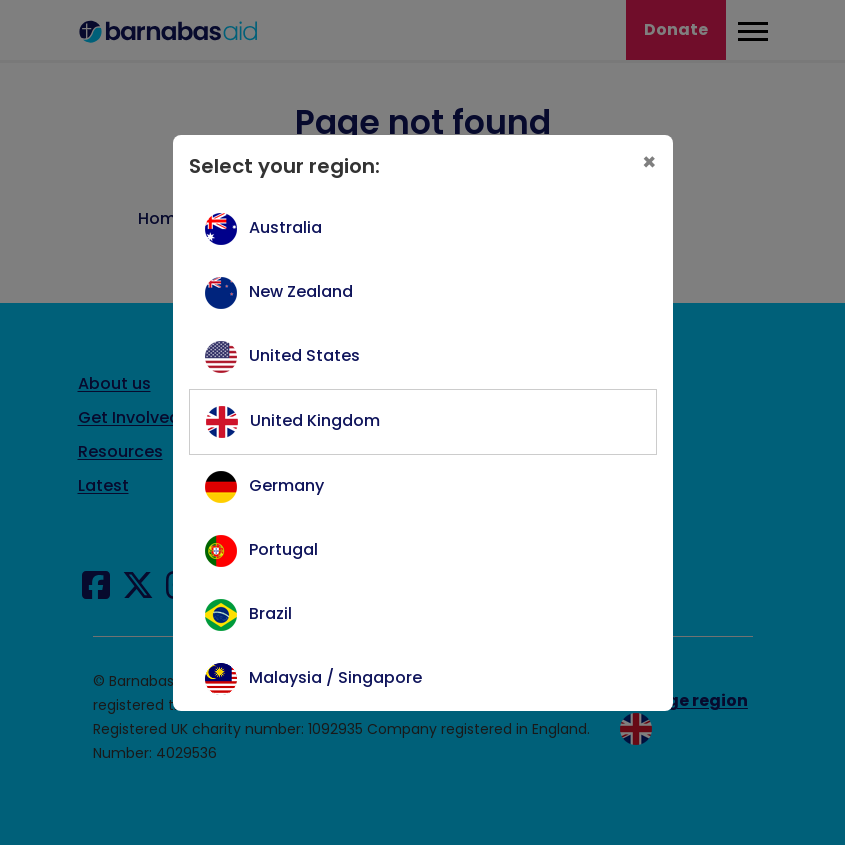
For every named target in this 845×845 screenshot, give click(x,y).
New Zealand (301, 291)
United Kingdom (315, 420)
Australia (285, 227)
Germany (286, 485)
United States (304, 355)
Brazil (270, 613)
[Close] (649, 162)
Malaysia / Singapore (335, 677)
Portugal (283, 549)
